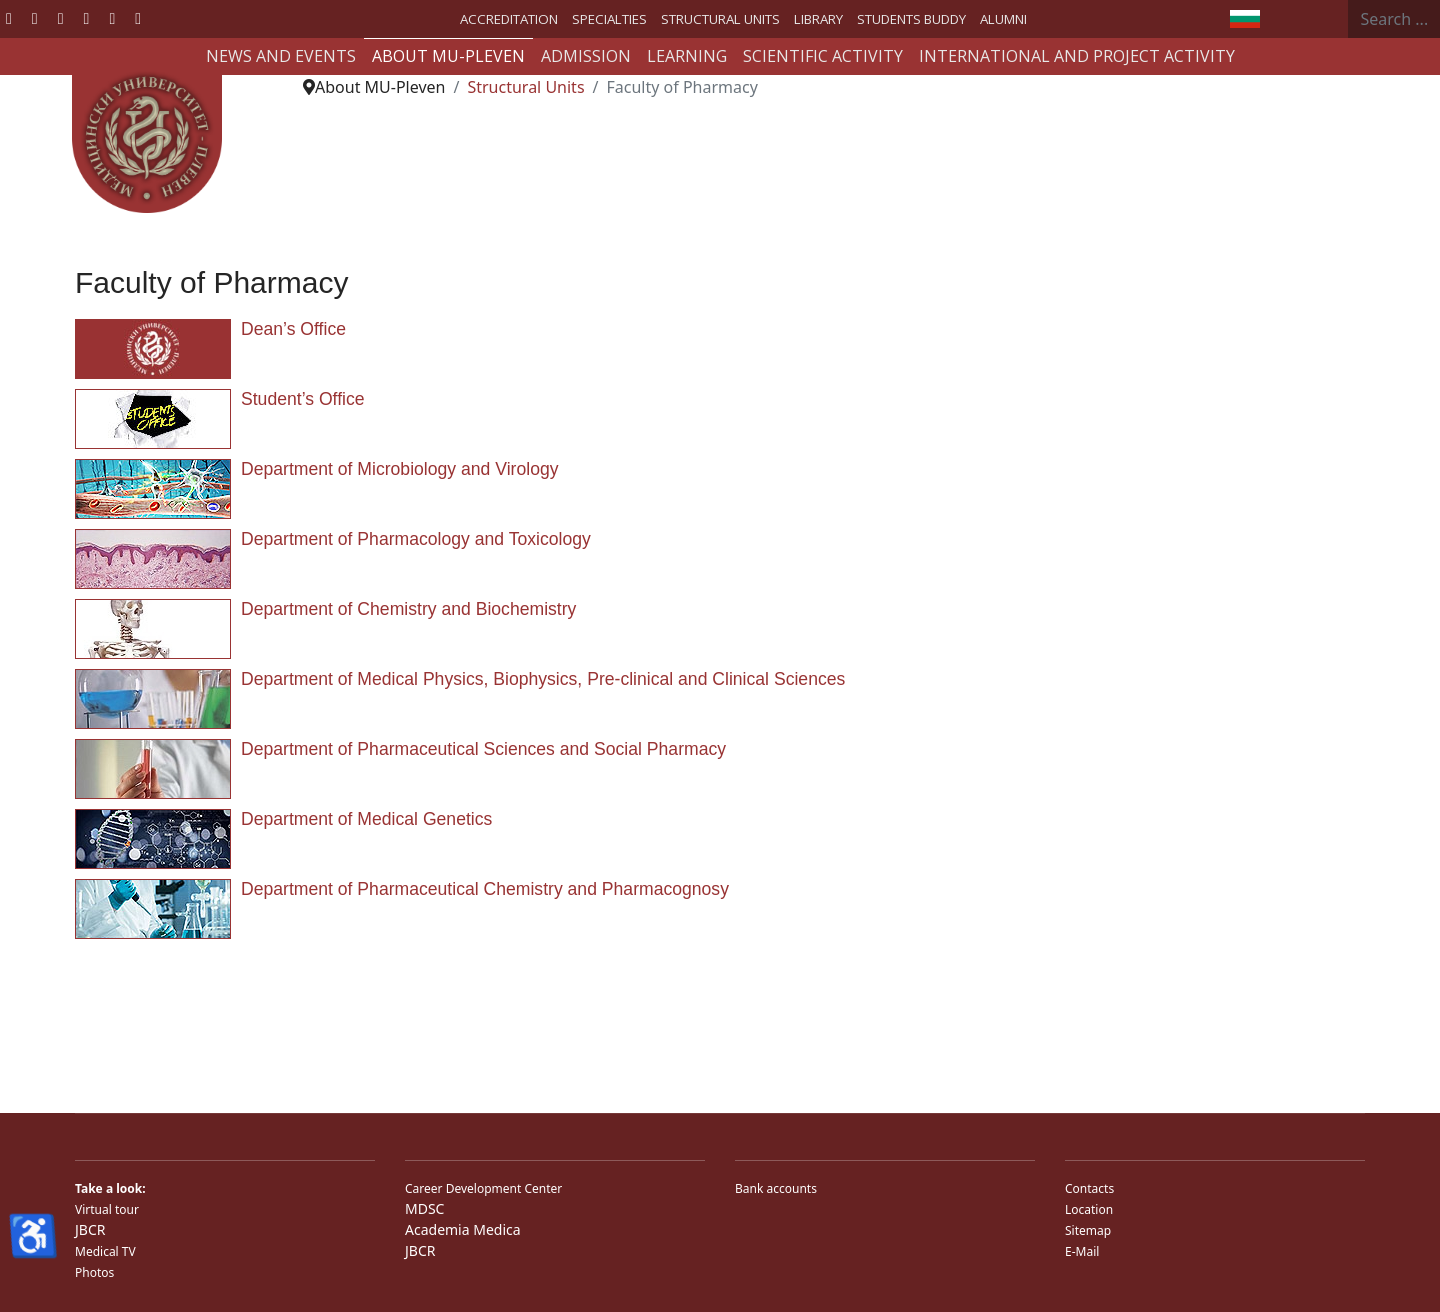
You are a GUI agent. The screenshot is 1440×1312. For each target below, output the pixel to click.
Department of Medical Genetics (366, 819)
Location (1089, 1209)
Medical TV (105, 1251)
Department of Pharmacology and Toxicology (416, 539)
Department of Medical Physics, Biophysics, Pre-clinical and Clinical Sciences (543, 679)
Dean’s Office (293, 329)
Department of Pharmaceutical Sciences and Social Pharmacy (483, 749)
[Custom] (138, 18)
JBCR (90, 1229)
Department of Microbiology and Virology (400, 469)
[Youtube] (61, 18)
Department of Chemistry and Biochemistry (408, 609)
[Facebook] (9, 18)
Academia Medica (463, 1229)
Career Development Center (483, 1188)
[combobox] (1394, 19)
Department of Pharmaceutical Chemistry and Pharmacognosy (485, 889)
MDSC (424, 1208)
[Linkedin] (87, 18)
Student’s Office (303, 399)
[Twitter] (35, 18)
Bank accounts (776, 1188)
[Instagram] (112, 18)
